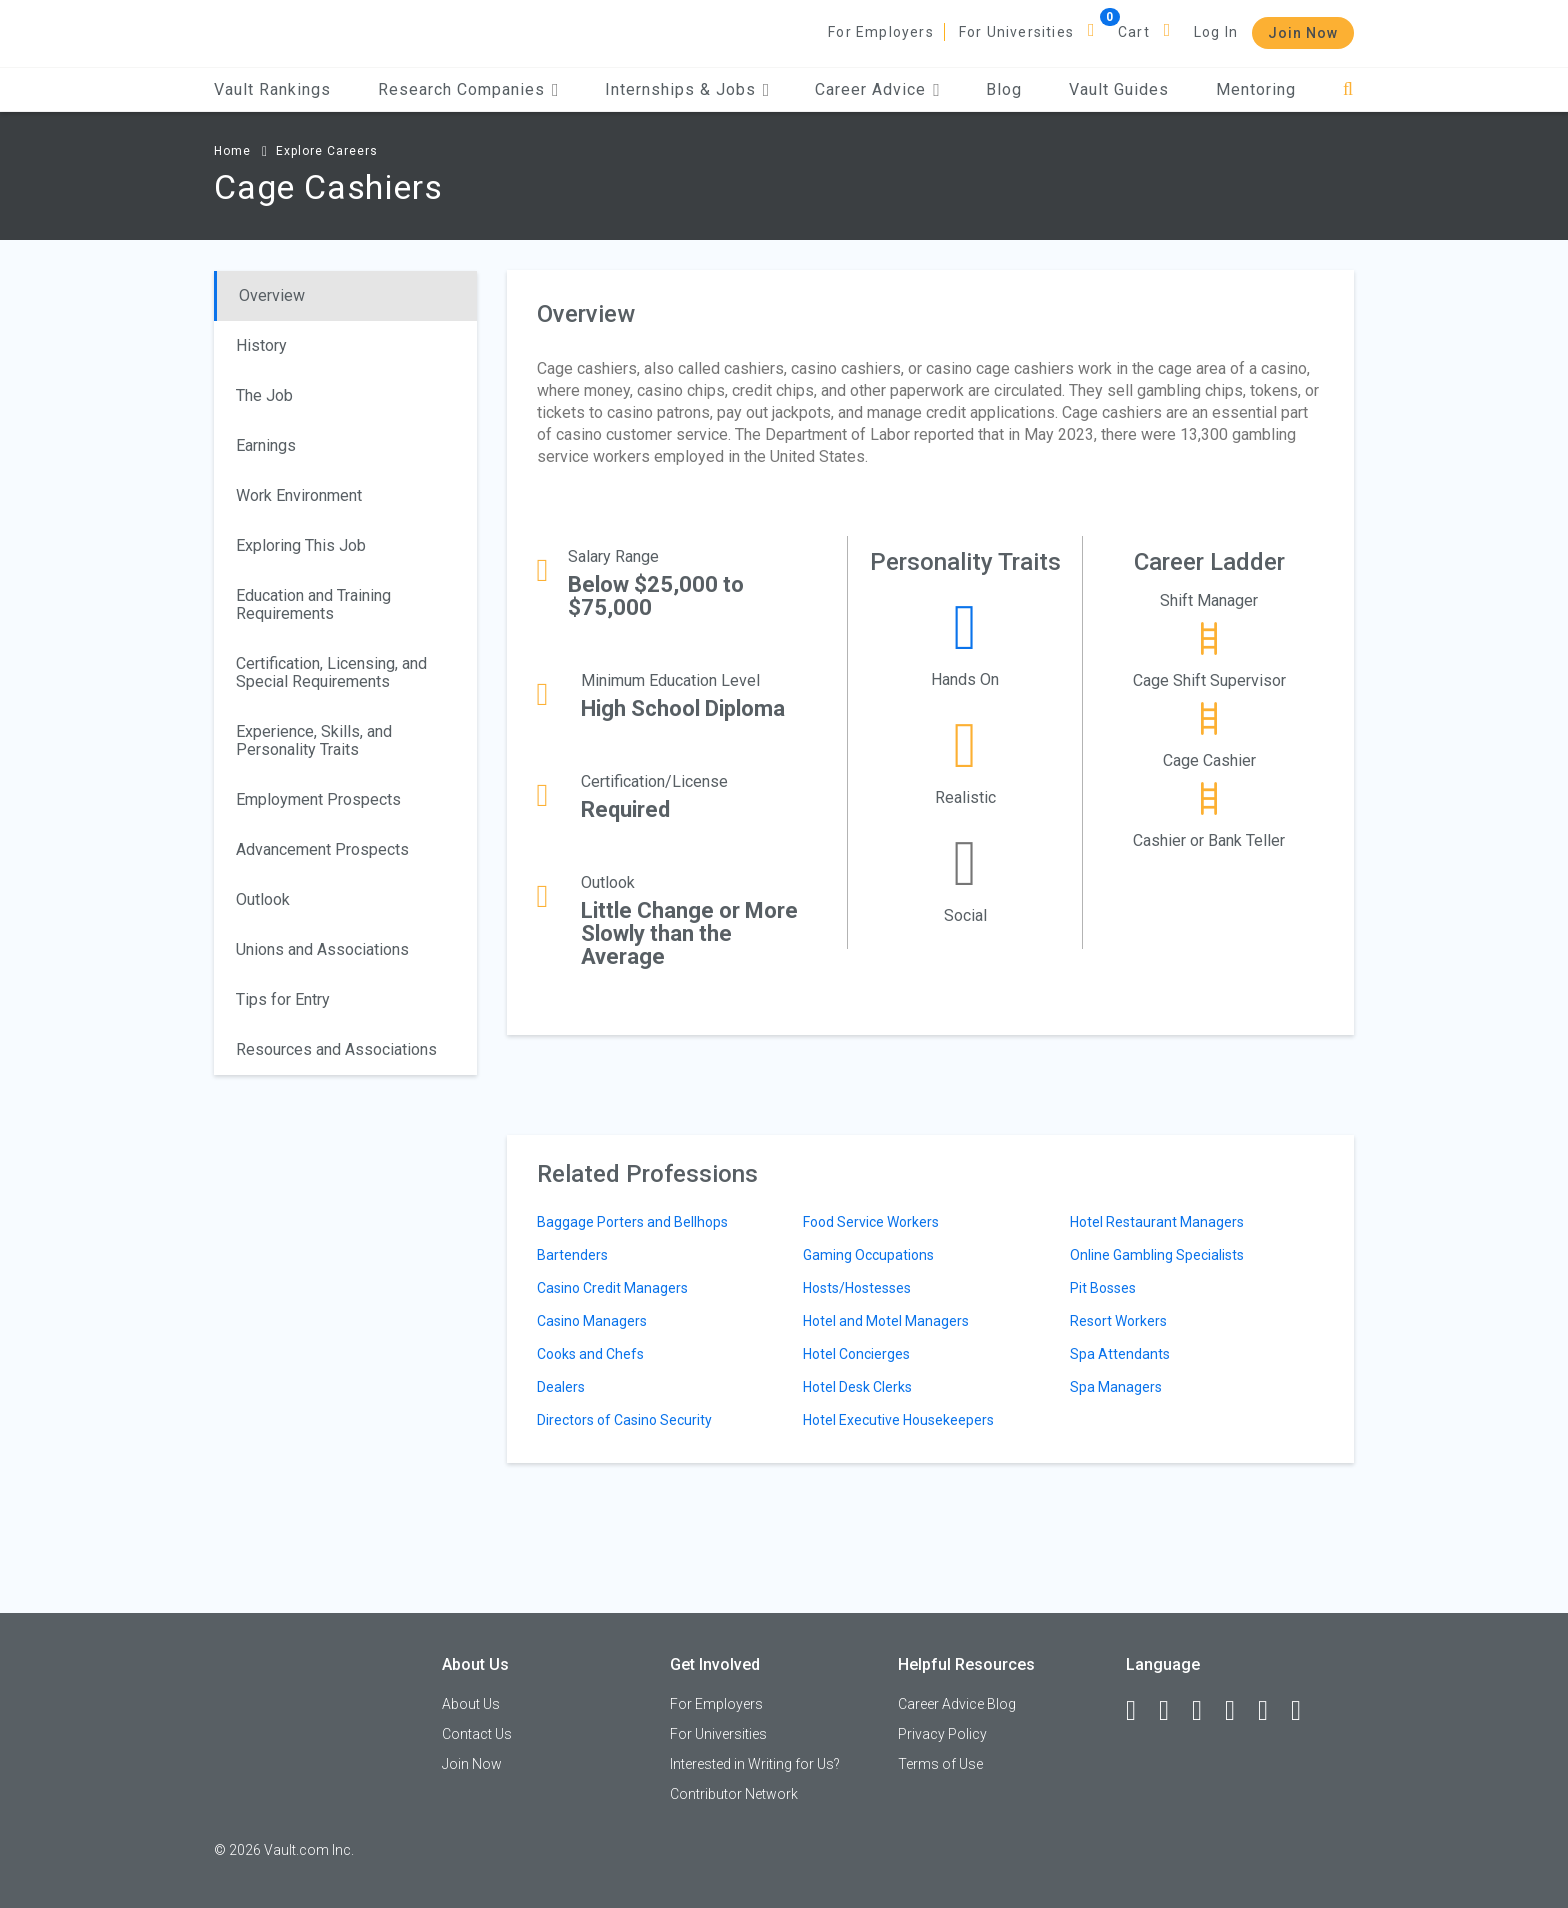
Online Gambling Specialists (1157, 1255)
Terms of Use (940, 1764)
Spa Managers (1116, 1387)
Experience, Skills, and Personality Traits (314, 740)
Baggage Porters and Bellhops (632, 1222)
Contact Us (477, 1734)
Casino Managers (592, 1321)
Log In (1216, 32)
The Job (264, 395)
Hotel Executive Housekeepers (898, 1420)
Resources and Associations (336, 1049)
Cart (1134, 32)
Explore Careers (327, 151)
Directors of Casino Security (624, 1420)
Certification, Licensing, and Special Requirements (331, 672)
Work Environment (299, 495)
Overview (272, 295)
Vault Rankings (272, 89)
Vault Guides (1119, 89)
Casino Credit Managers (612, 1288)
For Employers (881, 32)
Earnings (266, 445)
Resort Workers (1118, 1321)
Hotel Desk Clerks (857, 1387)
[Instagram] (1239, 1711)
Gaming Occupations (868, 1255)
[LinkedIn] (1173, 1711)
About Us (471, 1704)
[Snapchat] (1305, 1711)
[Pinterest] (1272, 1711)
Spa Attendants (1120, 1354)
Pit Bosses (1103, 1288)
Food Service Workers (871, 1222)
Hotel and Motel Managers (886, 1321)
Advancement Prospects (322, 849)
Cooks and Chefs (590, 1354)
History (261, 345)
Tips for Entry (283, 999)
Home (232, 151)
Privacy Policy (942, 1734)
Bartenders (572, 1255)
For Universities (1016, 32)
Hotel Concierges (856, 1354)
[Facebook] (1140, 1711)
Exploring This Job (301, 545)
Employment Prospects (318, 799)
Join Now (1303, 33)
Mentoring (1256, 89)
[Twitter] (1206, 1711)
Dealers (561, 1387)
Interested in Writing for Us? (755, 1764)
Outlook (263, 899)
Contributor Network (734, 1794)
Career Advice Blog (957, 1704)
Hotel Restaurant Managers (1157, 1222)
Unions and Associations (322, 949)
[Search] (1348, 89)
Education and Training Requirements (313, 604)
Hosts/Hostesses (857, 1288)
